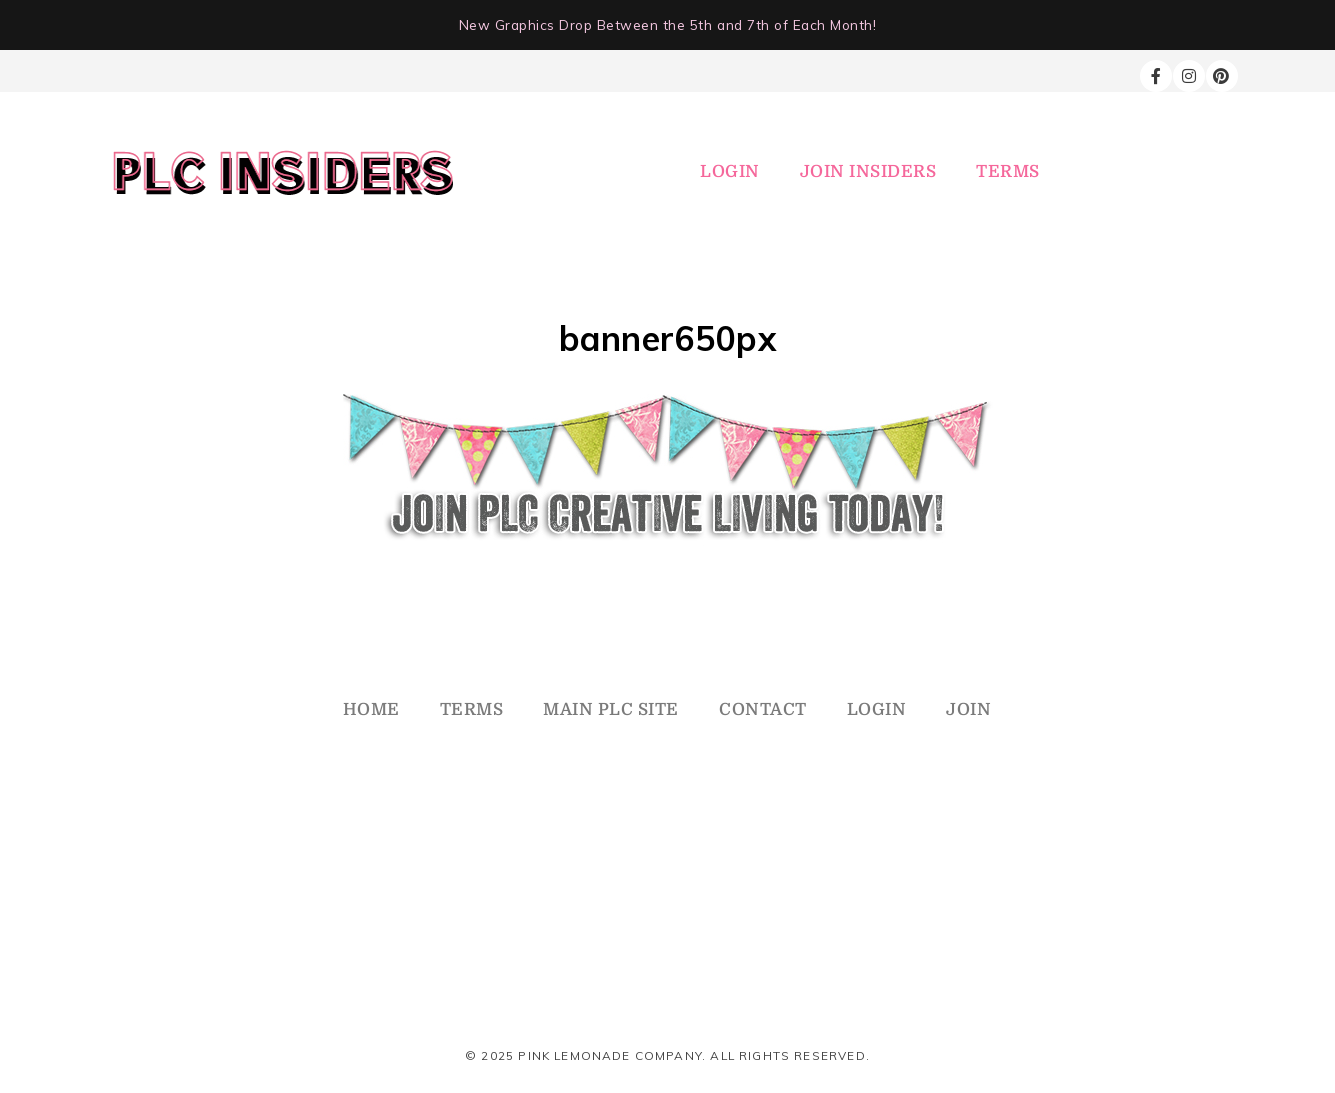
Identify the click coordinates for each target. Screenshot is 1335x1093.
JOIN (968, 709)
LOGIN (730, 171)
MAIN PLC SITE (611, 709)
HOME (371, 709)
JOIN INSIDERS (868, 171)
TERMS (1008, 171)
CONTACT (763, 709)
